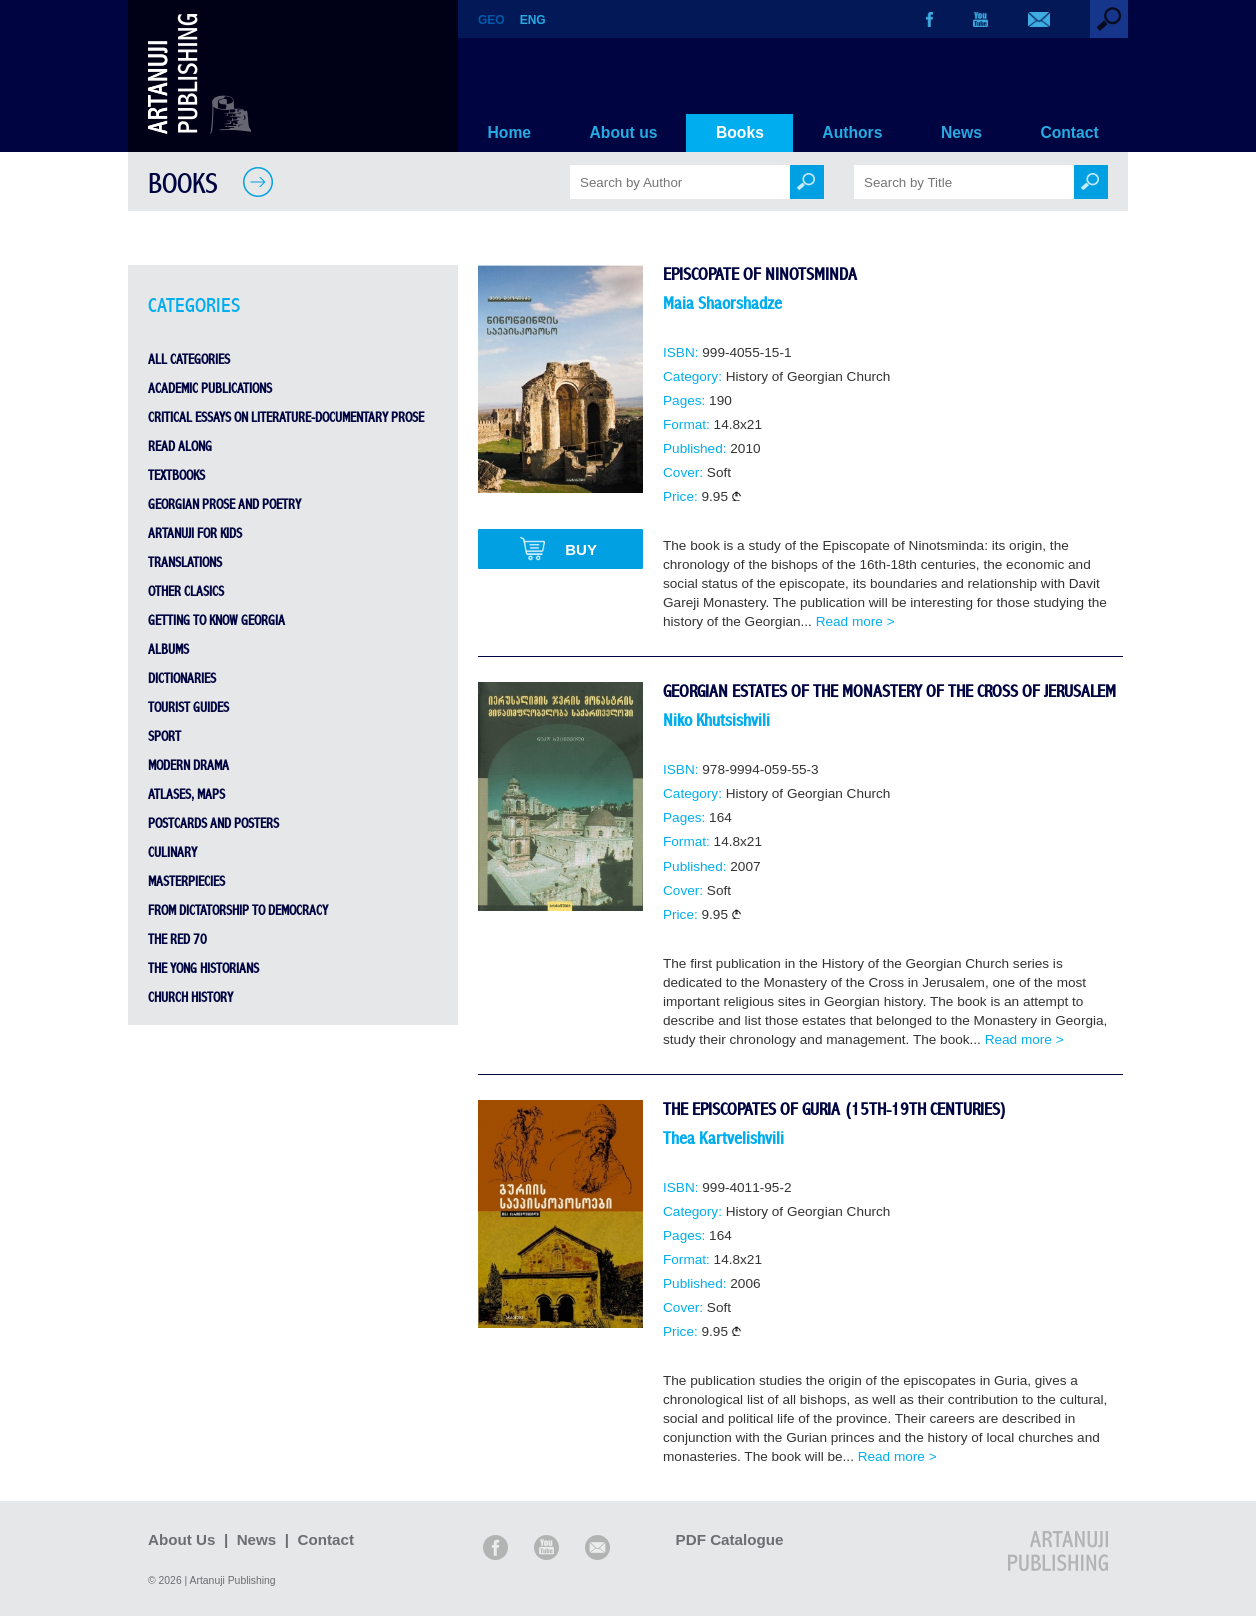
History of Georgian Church (808, 376)
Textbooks (176, 476)
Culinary (172, 853)
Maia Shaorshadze (722, 303)
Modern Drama (188, 766)
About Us (182, 1539)
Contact (1069, 132)
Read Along (180, 447)
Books (740, 132)
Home (510, 132)
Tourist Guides (188, 708)
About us (624, 132)
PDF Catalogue (742, 1539)
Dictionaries (182, 679)
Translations (185, 563)
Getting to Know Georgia (216, 621)
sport (164, 737)
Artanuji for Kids (195, 534)
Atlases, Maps (186, 795)
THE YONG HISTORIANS (203, 969)
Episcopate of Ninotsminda (760, 274)
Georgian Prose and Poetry (224, 505)
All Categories (189, 360)
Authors (852, 132)
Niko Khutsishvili (716, 720)
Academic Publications (210, 389)
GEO (491, 20)
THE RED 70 (177, 940)
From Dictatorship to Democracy (238, 911)
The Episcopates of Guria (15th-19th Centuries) (835, 1109)
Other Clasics (186, 592)
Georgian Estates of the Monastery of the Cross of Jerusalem (889, 691)
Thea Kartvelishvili (723, 1138)
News (961, 132)
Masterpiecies (186, 882)
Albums (168, 650)
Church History (190, 998)
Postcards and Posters (213, 824)
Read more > (855, 621)
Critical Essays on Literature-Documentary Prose (286, 418)
